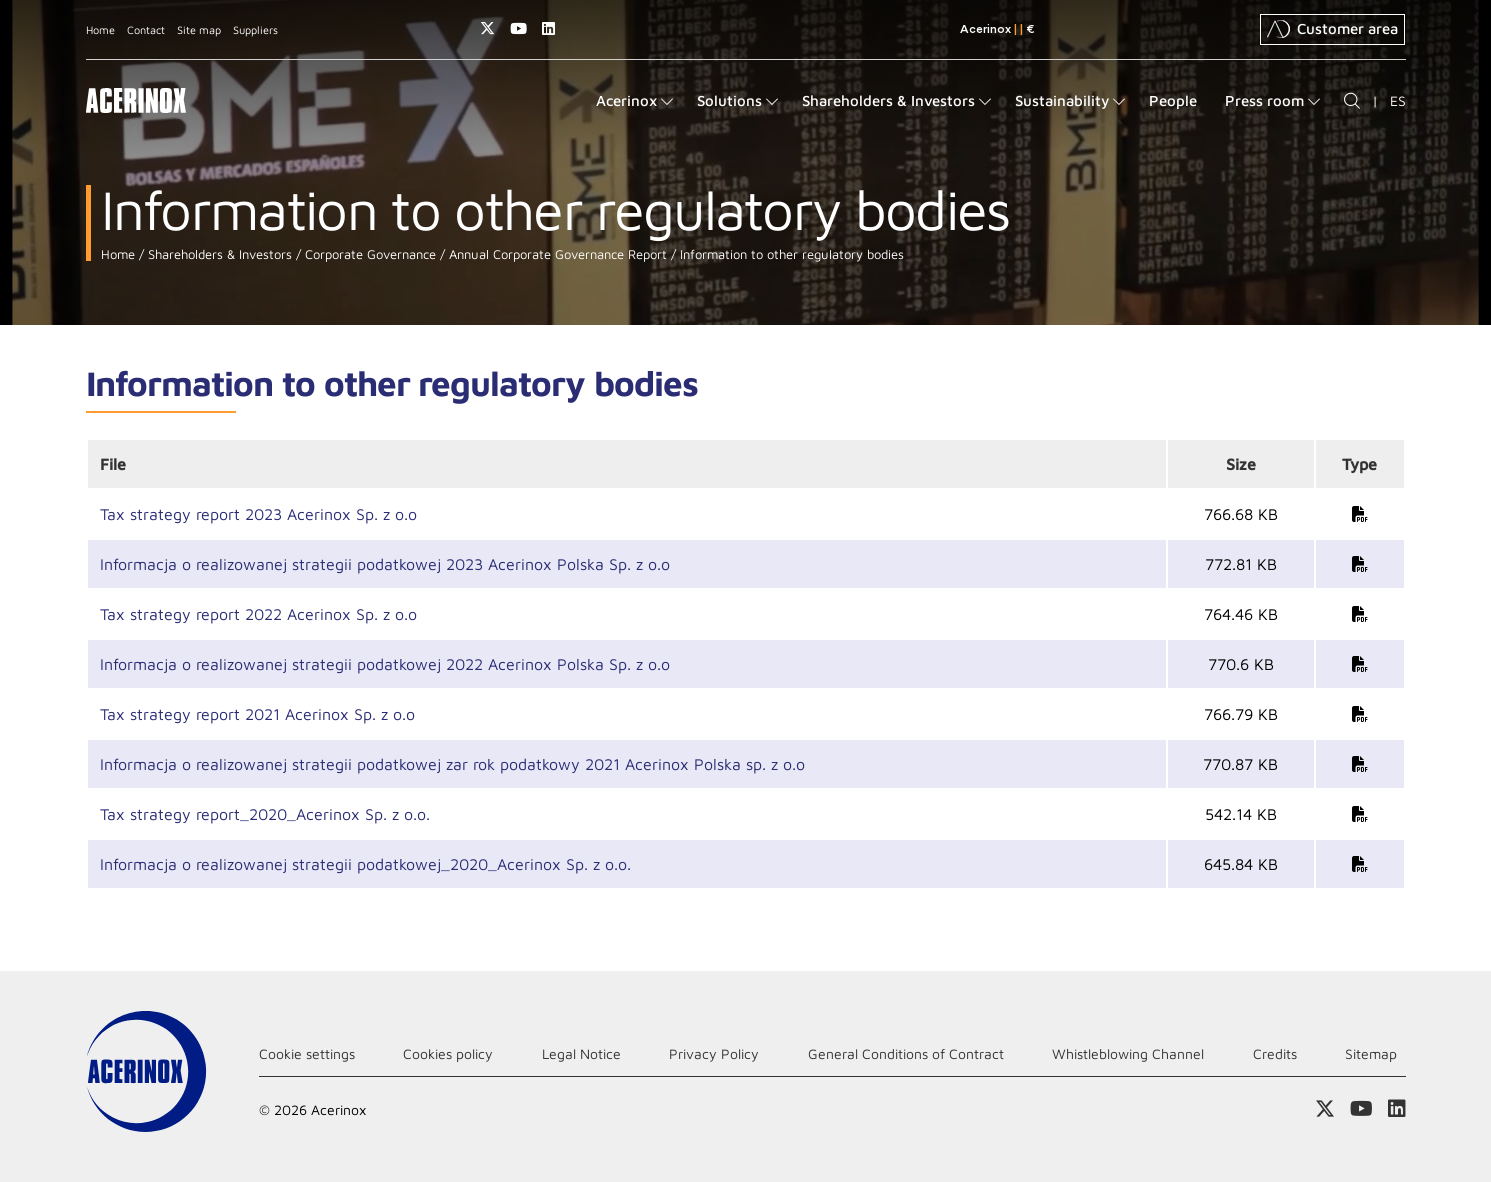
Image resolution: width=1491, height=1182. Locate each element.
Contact (146, 29)
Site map (199, 29)
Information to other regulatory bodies (790, 254)
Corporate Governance (368, 254)
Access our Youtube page (518, 28)
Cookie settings (307, 1053)
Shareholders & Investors (218, 254)
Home (100, 29)
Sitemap (1371, 1053)
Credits (1275, 1053)
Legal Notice (581, 1053)
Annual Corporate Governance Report (556, 254)
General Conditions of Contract (906, 1053)
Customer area (1332, 29)
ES (1398, 100)
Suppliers (255, 29)
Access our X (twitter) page (487, 28)
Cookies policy (448, 1053)
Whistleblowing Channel (1128, 1053)
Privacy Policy (714, 1053)
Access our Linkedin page (548, 28)
